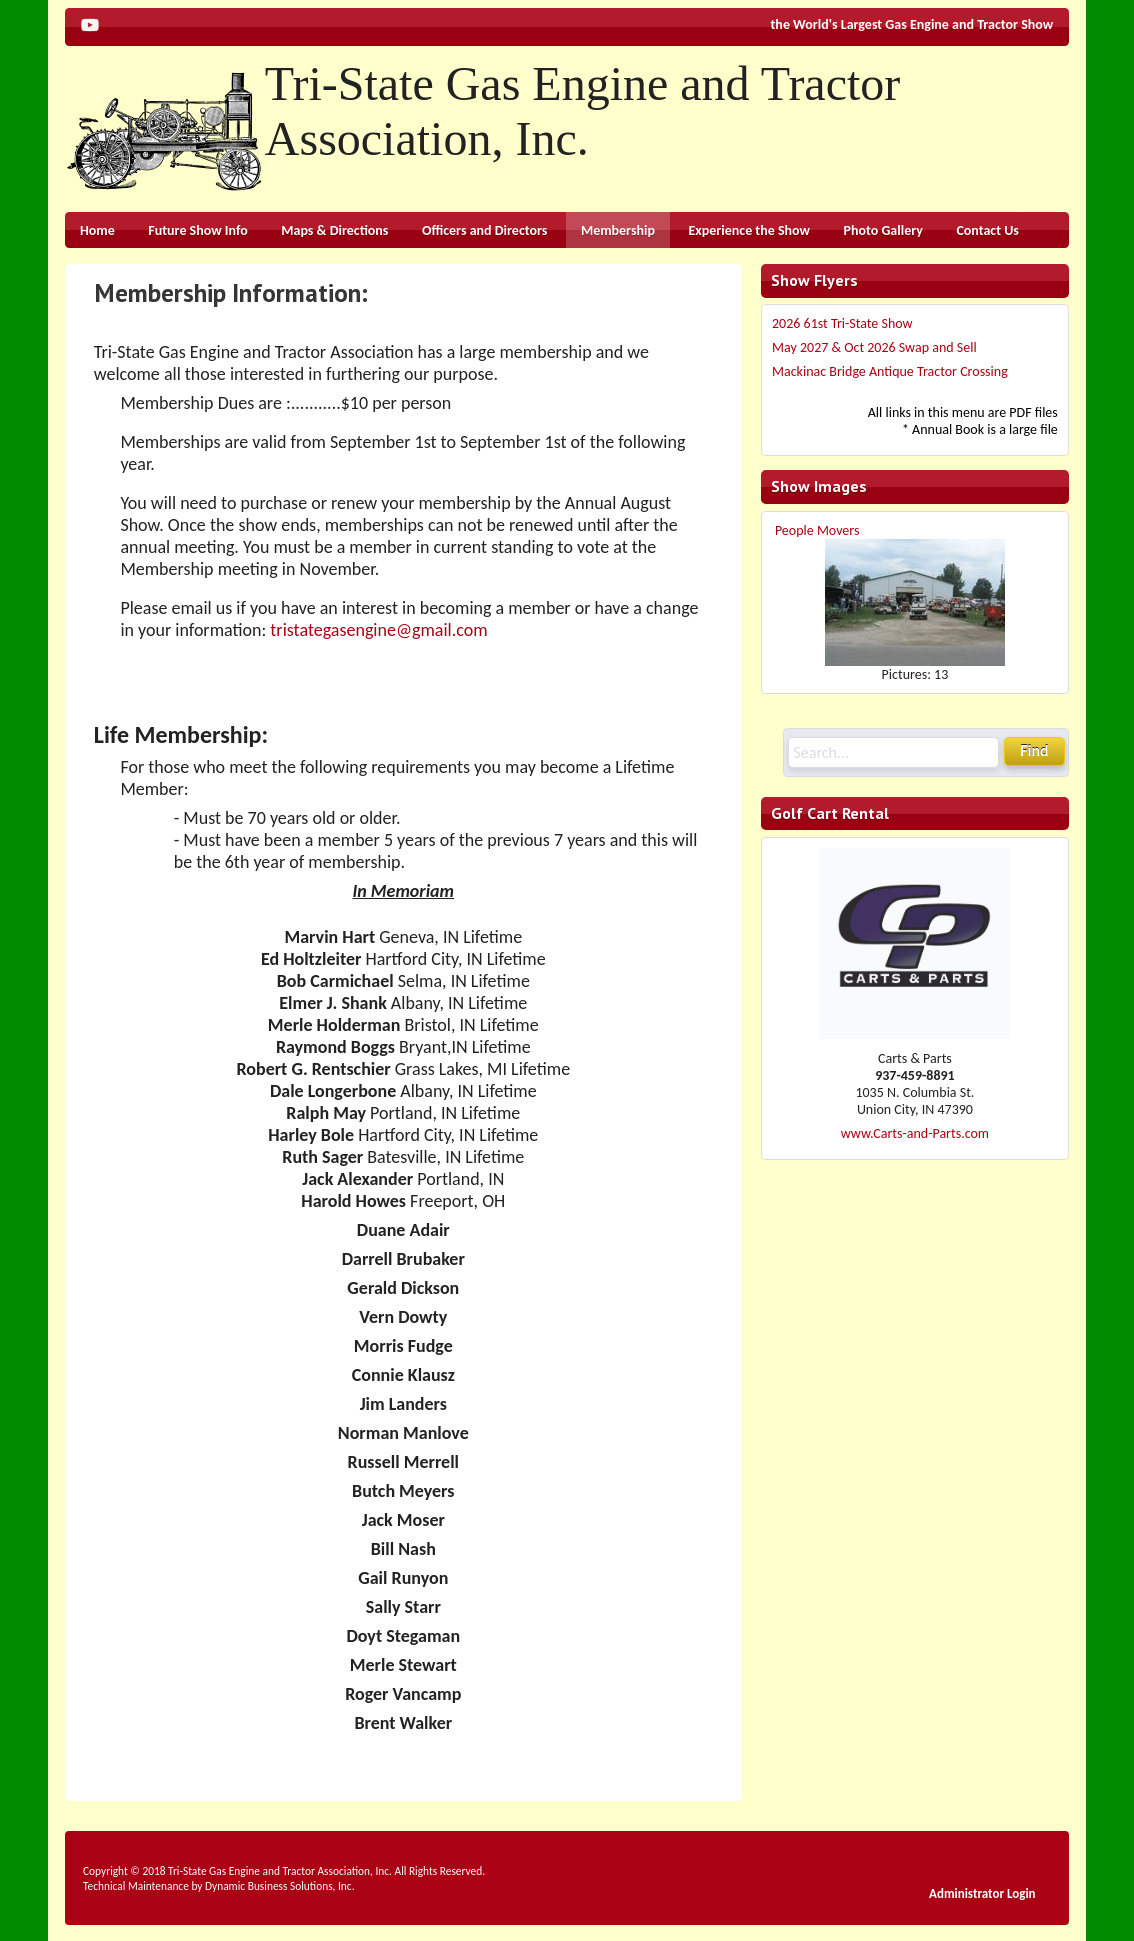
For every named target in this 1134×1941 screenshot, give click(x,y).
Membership (618, 230)
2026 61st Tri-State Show (842, 323)
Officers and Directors (484, 230)
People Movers (817, 530)
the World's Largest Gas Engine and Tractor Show (912, 24)
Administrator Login (982, 1893)
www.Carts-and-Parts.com (915, 1133)
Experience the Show (750, 230)
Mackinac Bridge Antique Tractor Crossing (890, 371)
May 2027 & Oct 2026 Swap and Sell (874, 347)
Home (97, 230)
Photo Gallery (883, 230)
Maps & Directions (334, 230)
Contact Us (987, 230)
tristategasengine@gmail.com (378, 630)
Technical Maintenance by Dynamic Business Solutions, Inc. (218, 1886)
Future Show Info (197, 230)
